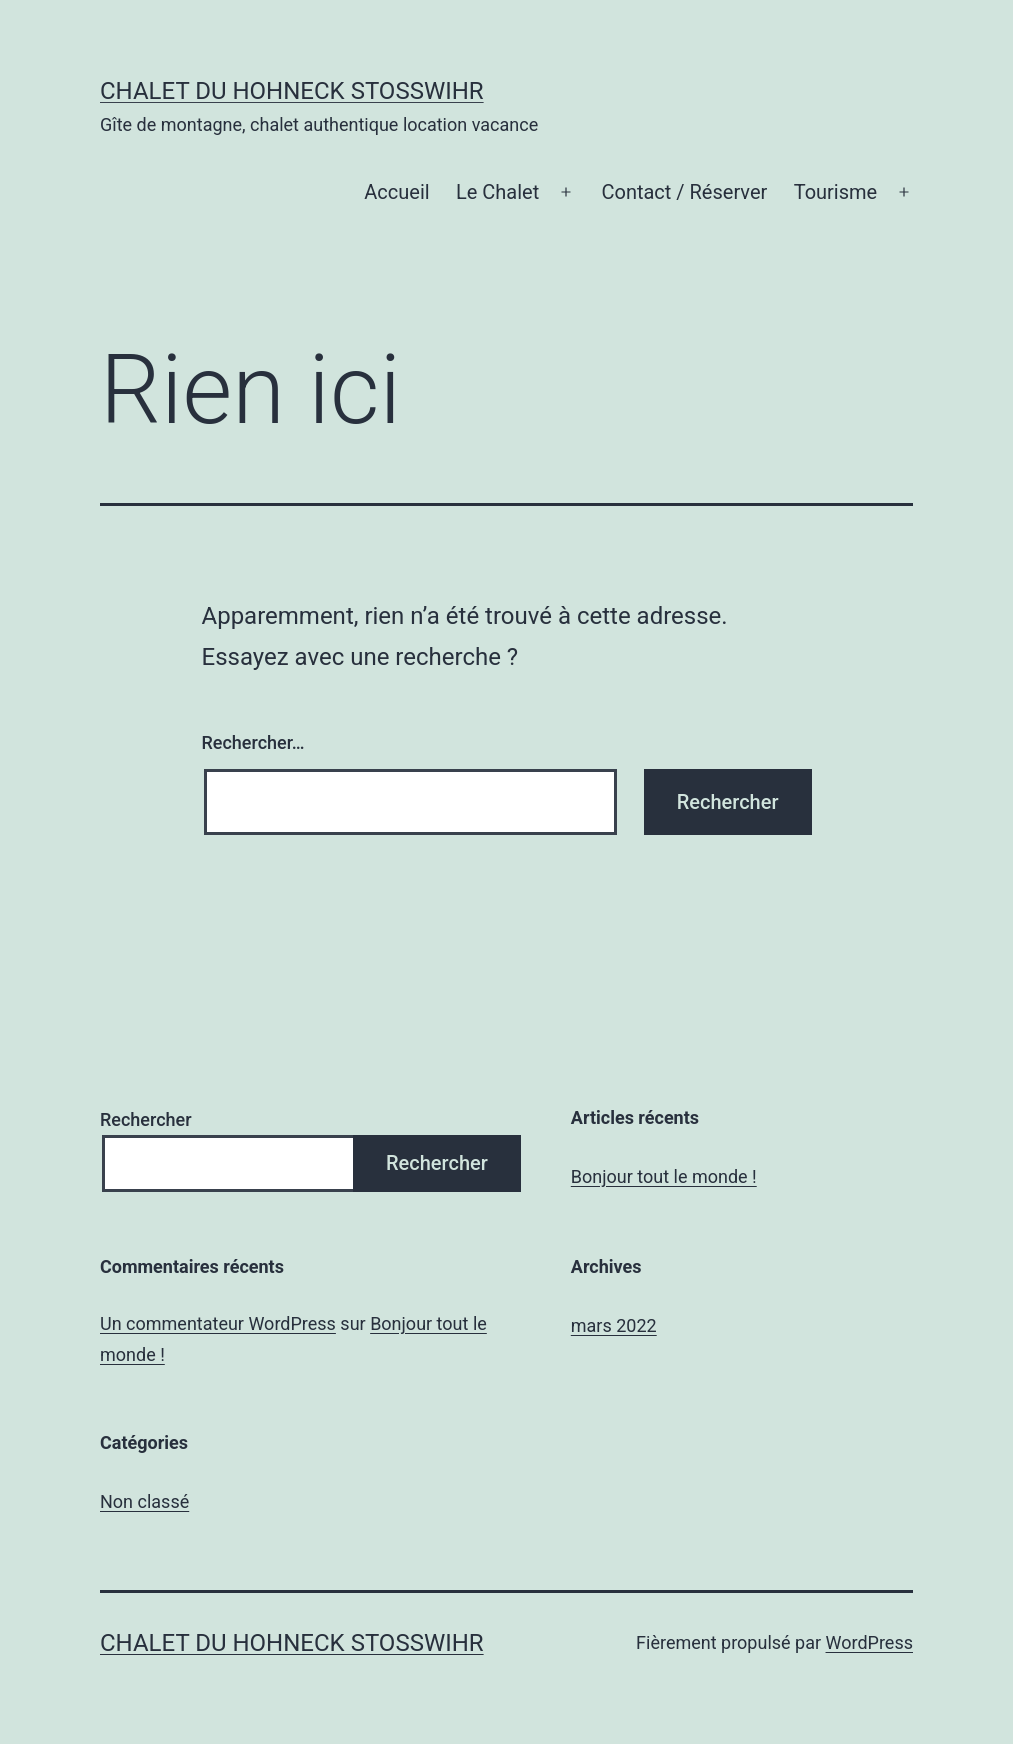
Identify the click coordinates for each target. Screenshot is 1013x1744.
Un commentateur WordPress (218, 1323)
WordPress (869, 1642)
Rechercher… (253, 742)
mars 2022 (614, 1325)
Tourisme (836, 192)
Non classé (144, 1501)
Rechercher (146, 1119)
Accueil (396, 192)
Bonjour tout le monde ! (664, 1176)
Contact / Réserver (684, 192)
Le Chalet (497, 192)
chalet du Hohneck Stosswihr (292, 91)
